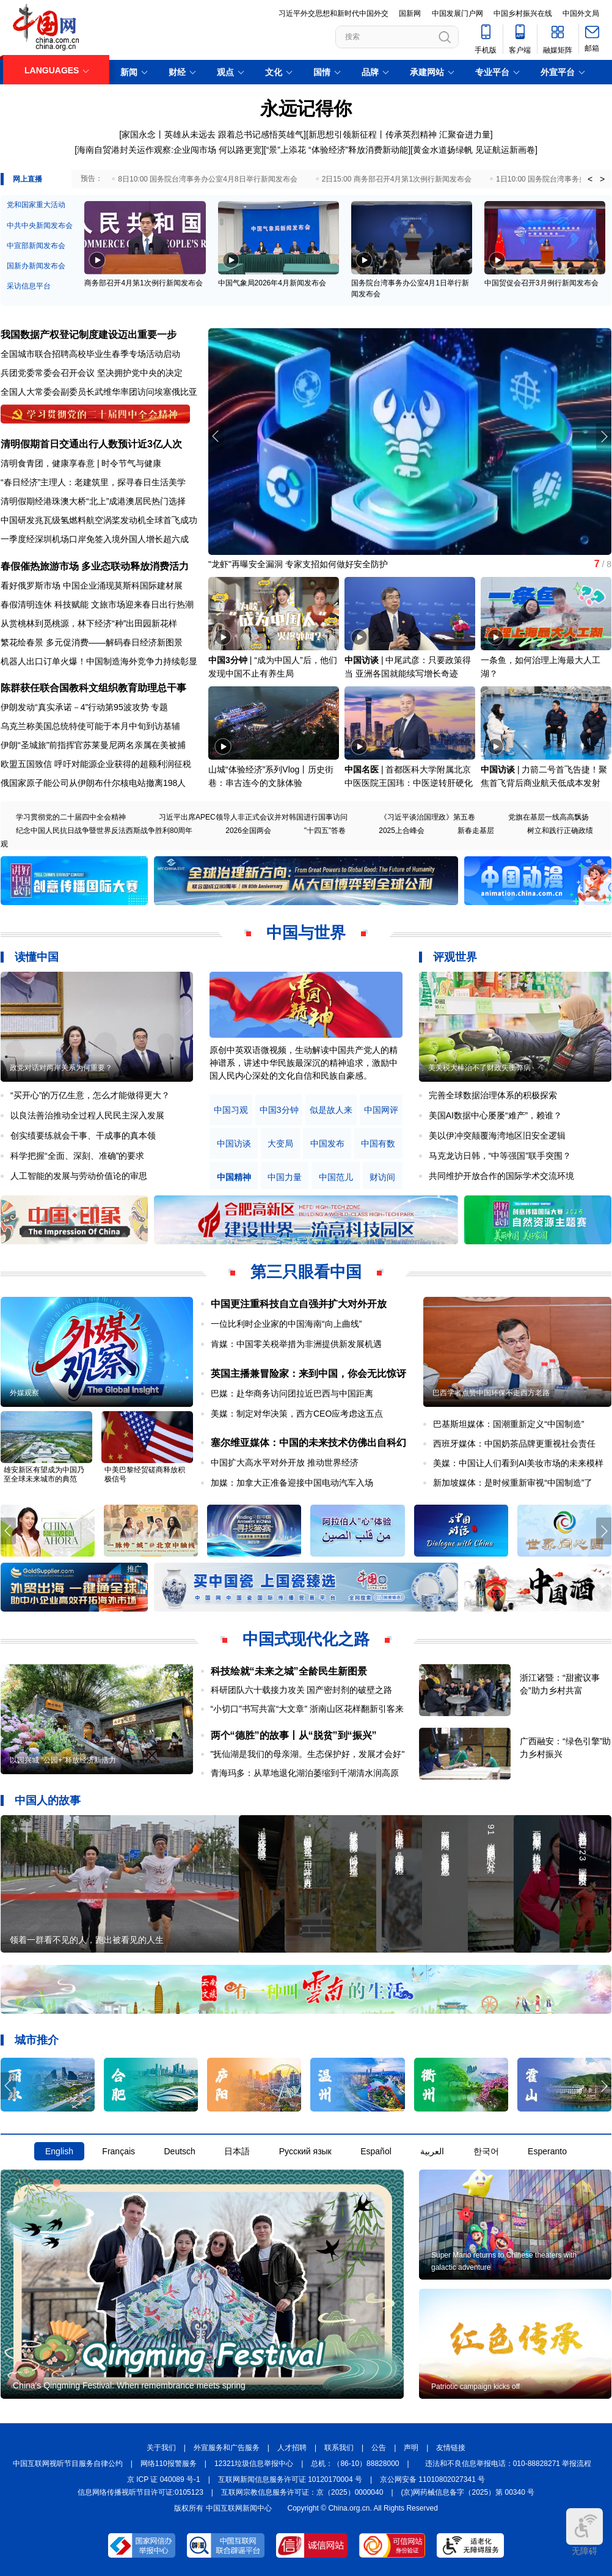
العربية (432, 2151)
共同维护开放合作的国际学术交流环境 (501, 1176)
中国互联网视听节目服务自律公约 (68, 2463)
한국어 (486, 2151)
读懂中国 (37, 957)
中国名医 (361, 769)
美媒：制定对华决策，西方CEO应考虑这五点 (297, 1413)
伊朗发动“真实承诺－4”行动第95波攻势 (75, 707)
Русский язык (305, 2151)
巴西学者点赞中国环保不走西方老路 (491, 1393)
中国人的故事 (48, 1800)
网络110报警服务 (168, 2463)
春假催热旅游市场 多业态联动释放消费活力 (95, 566)
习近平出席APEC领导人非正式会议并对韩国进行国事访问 (253, 817)
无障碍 (584, 2532)
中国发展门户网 (457, 13)
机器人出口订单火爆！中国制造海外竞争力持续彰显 (99, 661)
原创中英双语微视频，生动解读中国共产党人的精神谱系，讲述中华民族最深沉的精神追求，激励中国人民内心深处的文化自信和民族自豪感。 (303, 1063)
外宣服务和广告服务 (227, 2447)
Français (118, 2151)
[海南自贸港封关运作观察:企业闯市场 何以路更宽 (168, 150)
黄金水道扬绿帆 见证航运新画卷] (475, 150)
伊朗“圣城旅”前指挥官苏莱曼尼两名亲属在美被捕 (93, 745)
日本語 (237, 2151)
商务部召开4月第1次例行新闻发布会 (143, 283)
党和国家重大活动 (36, 204)
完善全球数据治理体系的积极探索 (493, 1095)
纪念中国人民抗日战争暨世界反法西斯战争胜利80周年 (104, 830)
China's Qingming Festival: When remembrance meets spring (129, 2385)
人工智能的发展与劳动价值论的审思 (78, 1176)
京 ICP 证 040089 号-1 (163, 2479)
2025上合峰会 (401, 830)
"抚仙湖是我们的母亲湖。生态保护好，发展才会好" (308, 1754)
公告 (378, 2447)
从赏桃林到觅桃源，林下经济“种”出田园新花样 (89, 623)
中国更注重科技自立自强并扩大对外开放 (299, 1304)
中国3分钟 (227, 660)
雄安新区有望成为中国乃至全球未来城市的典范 (44, 1474)
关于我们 (161, 2447)
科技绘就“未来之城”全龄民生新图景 (289, 1671)
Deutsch (179, 2151)
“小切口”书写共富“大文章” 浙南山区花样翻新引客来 (307, 1709)
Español (376, 2151)
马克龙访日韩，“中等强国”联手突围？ (500, 1156)
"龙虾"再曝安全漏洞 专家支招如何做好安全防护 (298, 564)
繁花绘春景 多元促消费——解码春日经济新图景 (92, 642)
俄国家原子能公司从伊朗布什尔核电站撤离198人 (93, 783)
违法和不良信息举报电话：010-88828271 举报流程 (508, 2463)
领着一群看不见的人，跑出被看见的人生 (87, 1940)
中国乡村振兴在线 (523, 13)
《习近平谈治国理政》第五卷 (427, 817)
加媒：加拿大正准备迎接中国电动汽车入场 (292, 1483)
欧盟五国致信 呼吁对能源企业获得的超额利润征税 (96, 764)
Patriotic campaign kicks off (475, 2386)
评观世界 (455, 957)
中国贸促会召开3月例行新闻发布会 (541, 283)
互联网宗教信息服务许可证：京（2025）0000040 (302, 2492)
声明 (411, 2447)
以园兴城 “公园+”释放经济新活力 (63, 1760)
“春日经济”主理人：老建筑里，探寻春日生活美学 (93, 482)
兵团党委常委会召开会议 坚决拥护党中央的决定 (92, 373)
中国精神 (234, 1177)
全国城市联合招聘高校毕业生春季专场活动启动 (90, 354)
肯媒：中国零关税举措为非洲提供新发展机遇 (296, 1344)
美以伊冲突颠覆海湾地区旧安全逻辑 (497, 1135)
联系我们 (339, 2447)
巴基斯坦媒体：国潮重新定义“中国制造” (508, 1424)
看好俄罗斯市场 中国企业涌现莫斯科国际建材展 (92, 585)
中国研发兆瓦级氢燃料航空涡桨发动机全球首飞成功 (99, 520)
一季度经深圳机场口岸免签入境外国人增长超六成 (95, 539)
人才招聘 (292, 2447)
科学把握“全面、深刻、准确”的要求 (77, 1156)
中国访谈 (361, 660)
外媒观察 (24, 1393)
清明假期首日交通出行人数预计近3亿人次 (91, 444)
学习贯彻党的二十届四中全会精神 (71, 817)
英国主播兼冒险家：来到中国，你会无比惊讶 (308, 1373)
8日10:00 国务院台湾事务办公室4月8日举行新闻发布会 (207, 179)
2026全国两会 (248, 830)
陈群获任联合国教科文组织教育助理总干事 (93, 688)
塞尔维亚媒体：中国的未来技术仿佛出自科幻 (308, 1442)
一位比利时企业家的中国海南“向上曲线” (286, 1324)
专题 (159, 707)
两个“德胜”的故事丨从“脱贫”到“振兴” (294, 1735)
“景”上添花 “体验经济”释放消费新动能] (338, 150)
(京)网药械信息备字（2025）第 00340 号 (468, 2492)
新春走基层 (475, 830)
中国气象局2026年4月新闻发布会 (272, 283)
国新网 (410, 13)
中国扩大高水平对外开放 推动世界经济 (285, 1462)
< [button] (590, 179)
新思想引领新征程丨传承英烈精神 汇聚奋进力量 (399, 134)
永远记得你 (306, 108)
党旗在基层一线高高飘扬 (548, 817)
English (59, 2151)
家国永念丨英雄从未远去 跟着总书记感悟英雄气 (213, 134)
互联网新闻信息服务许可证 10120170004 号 (290, 2479)
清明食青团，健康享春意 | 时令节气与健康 (81, 463)
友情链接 (450, 2447)
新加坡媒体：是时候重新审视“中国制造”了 (512, 1483)
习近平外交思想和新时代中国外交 (333, 13)
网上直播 (27, 179)
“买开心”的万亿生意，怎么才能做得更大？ (90, 1095)
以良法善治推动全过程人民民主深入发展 (87, 1115)
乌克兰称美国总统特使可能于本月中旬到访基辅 (90, 726)
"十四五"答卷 (325, 830)
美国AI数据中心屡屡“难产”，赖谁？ (496, 1115)
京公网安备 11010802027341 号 (432, 2479)
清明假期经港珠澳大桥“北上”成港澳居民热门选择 (93, 501)
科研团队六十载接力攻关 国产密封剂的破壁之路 (302, 1690)
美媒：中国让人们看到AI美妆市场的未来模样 (518, 1463)
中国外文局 (581, 13)
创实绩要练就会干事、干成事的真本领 (83, 1135)
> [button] (602, 179)
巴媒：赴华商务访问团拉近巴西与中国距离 (292, 1393)
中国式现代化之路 (306, 1639)
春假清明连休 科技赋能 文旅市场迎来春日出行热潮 (97, 604)
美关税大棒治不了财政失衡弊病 (479, 1067)
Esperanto (547, 2151)
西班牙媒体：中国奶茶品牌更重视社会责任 (514, 1443)
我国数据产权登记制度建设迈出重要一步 (89, 334)
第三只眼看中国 (306, 1272)
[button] (603, 436)
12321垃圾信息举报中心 (253, 2463)
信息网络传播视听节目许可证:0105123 (140, 2492)
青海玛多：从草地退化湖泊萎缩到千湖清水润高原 (305, 1773)
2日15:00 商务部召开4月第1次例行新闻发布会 (397, 179)
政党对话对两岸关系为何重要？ (61, 1067)
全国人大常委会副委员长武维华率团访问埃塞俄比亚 (99, 392)
